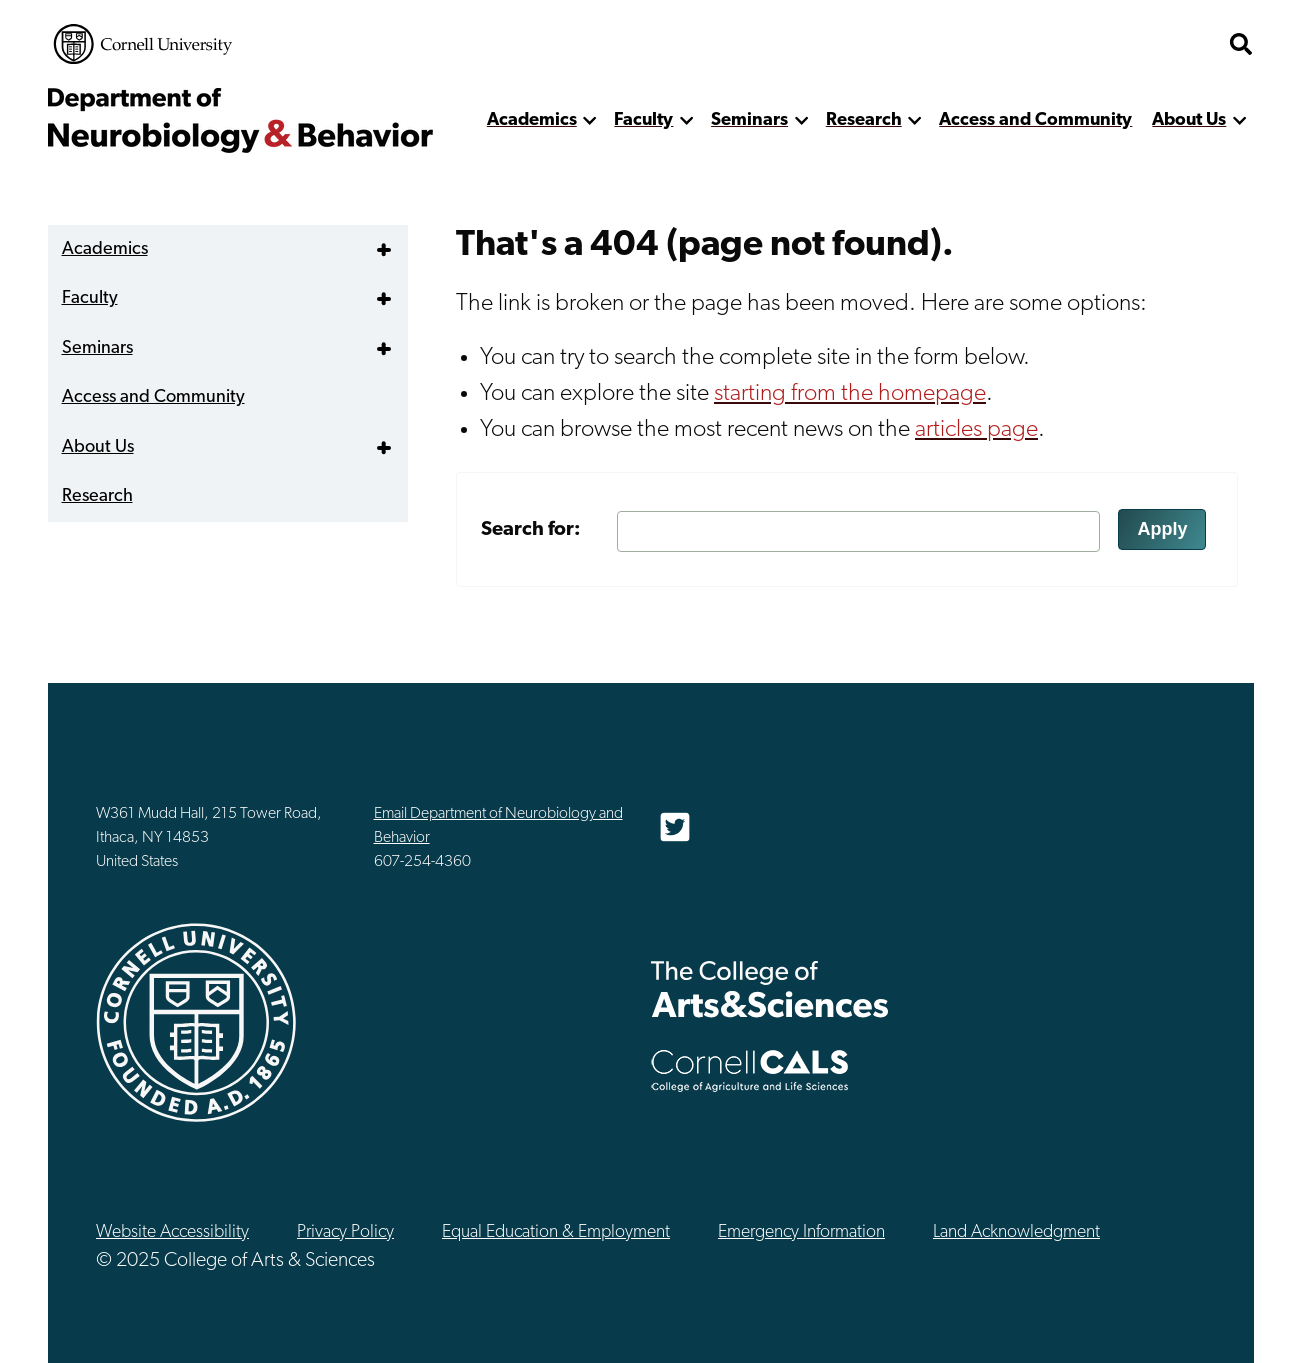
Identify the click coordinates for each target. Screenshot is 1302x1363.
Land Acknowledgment (1016, 1232)
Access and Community (1035, 120)
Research (864, 120)
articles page (976, 430)
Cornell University (143, 44)
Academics (532, 120)
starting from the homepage (850, 394)
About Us (1189, 120)
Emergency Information (801, 1232)
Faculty (643, 120)
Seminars (749, 120)
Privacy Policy (345, 1232)
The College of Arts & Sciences (770, 988)
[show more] (590, 120)
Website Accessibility (172, 1232)
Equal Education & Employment (556, 1232)
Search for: (531, 530)
